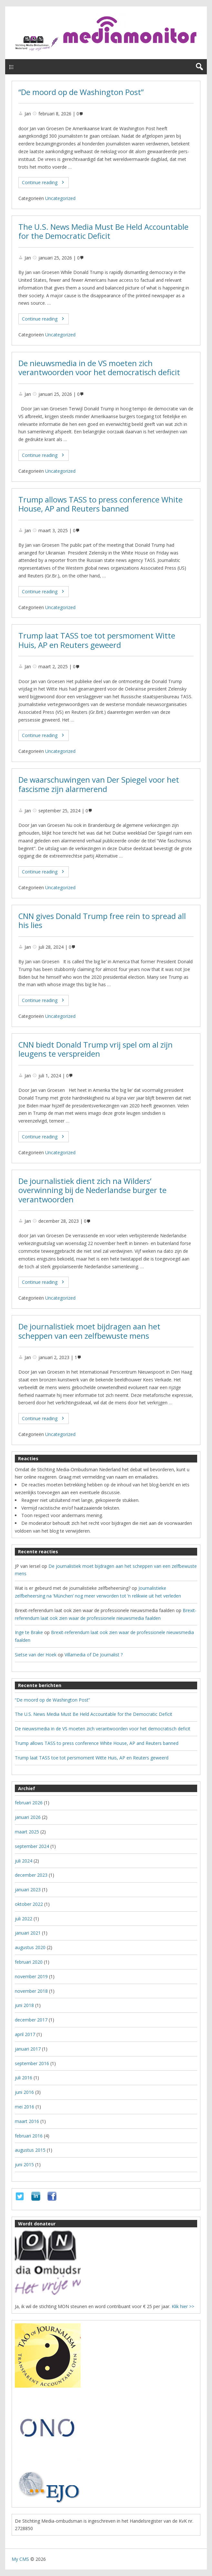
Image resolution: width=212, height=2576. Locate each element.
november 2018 (31, 1991)
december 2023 (31, 1875)
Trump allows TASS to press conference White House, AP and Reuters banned (100, 504)
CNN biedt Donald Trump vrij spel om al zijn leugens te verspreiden (95, 1049)
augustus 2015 (30, 2150)
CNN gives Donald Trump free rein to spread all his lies (102, 921)
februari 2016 (29, 2136)
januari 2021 (28, 1933)
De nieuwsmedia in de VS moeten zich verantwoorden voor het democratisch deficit (99, 368)
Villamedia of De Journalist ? (94, 1655)
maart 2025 (27, 1832)
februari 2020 (29, 1962)
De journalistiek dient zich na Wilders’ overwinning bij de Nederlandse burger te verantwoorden (92, 1190)
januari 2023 (28, 1889)
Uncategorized (60, 198)
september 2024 (32, 1846)
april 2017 (25, 2034)
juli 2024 (23, 1861)
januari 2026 (28, 1817)
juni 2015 (24, 2164)
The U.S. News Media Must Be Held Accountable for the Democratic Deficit (103, 231)
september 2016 (32, 2063)
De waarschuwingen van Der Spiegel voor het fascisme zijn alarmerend (98, 784)
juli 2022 (23, 1919)
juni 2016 (24, 2092)
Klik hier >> (183, 2306)
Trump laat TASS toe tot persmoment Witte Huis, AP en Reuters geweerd (96, 640)
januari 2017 (28, 2049)
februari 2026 (29, 1803)
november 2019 (31, 1976)
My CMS (20, 2559)
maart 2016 (27, 2121)
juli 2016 (23, 2078)
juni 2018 (24, 2005)
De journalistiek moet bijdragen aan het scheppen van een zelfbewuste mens (89, 1331)
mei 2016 (24, 2107)
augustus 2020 (30, 1947)
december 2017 (31, 2020)
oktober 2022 (29, 1904)
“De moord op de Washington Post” (81, 92)
